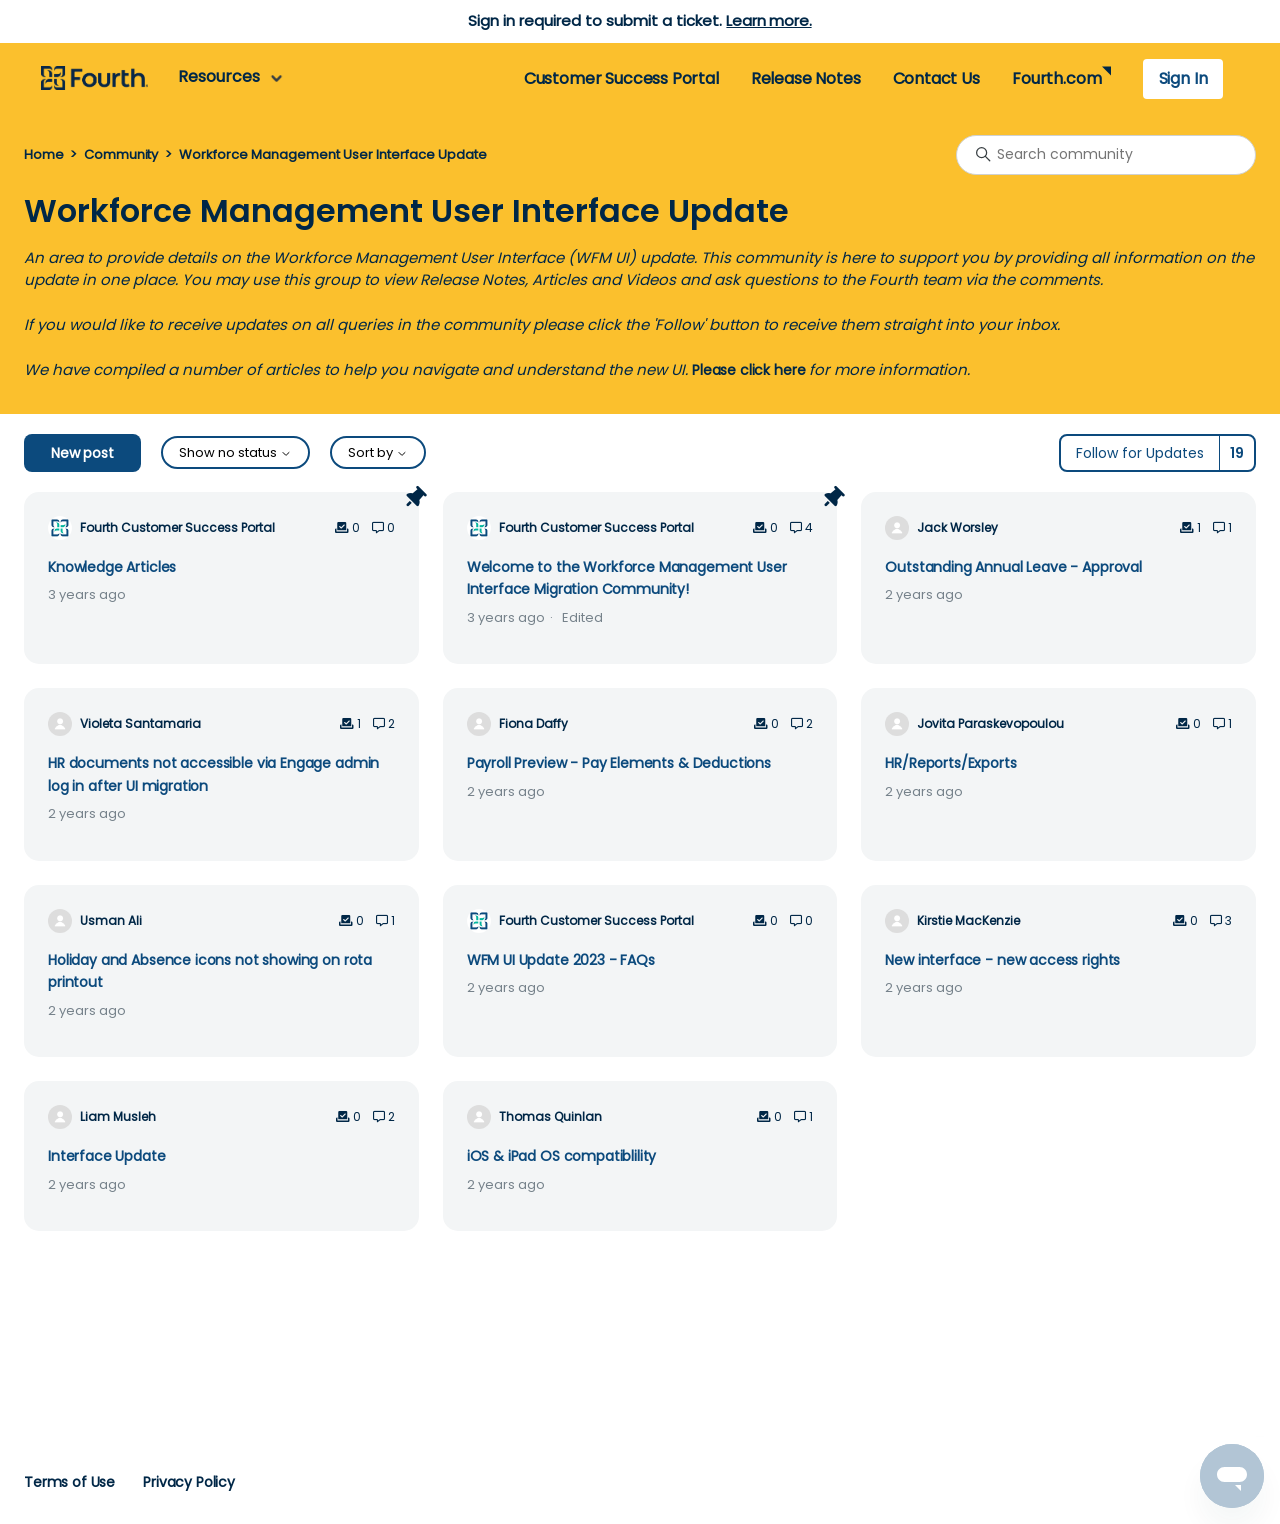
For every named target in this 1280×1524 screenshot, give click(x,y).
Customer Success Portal (621, 78)
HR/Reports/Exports (950, 763)
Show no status (235, 452)
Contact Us (936, 78)
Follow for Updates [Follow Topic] (1140, 453)
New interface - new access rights (1002, 960)
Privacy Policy (189, 1482)
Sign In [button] (1183, 78)
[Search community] (1106, 155)
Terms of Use (69, 1482)
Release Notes (806, 78)
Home (43, 154)
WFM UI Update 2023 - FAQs (561, 960)
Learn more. (768, 20)
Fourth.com (1056, 78)
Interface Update (107, 1156)
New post (82, 453)
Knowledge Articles (112, 567)
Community (121, 154)
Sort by (378, 452)
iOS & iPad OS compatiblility (562, 1156)
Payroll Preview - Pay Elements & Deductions (619, 763)
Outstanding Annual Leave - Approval (1013, 567)
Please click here (748, 370)
